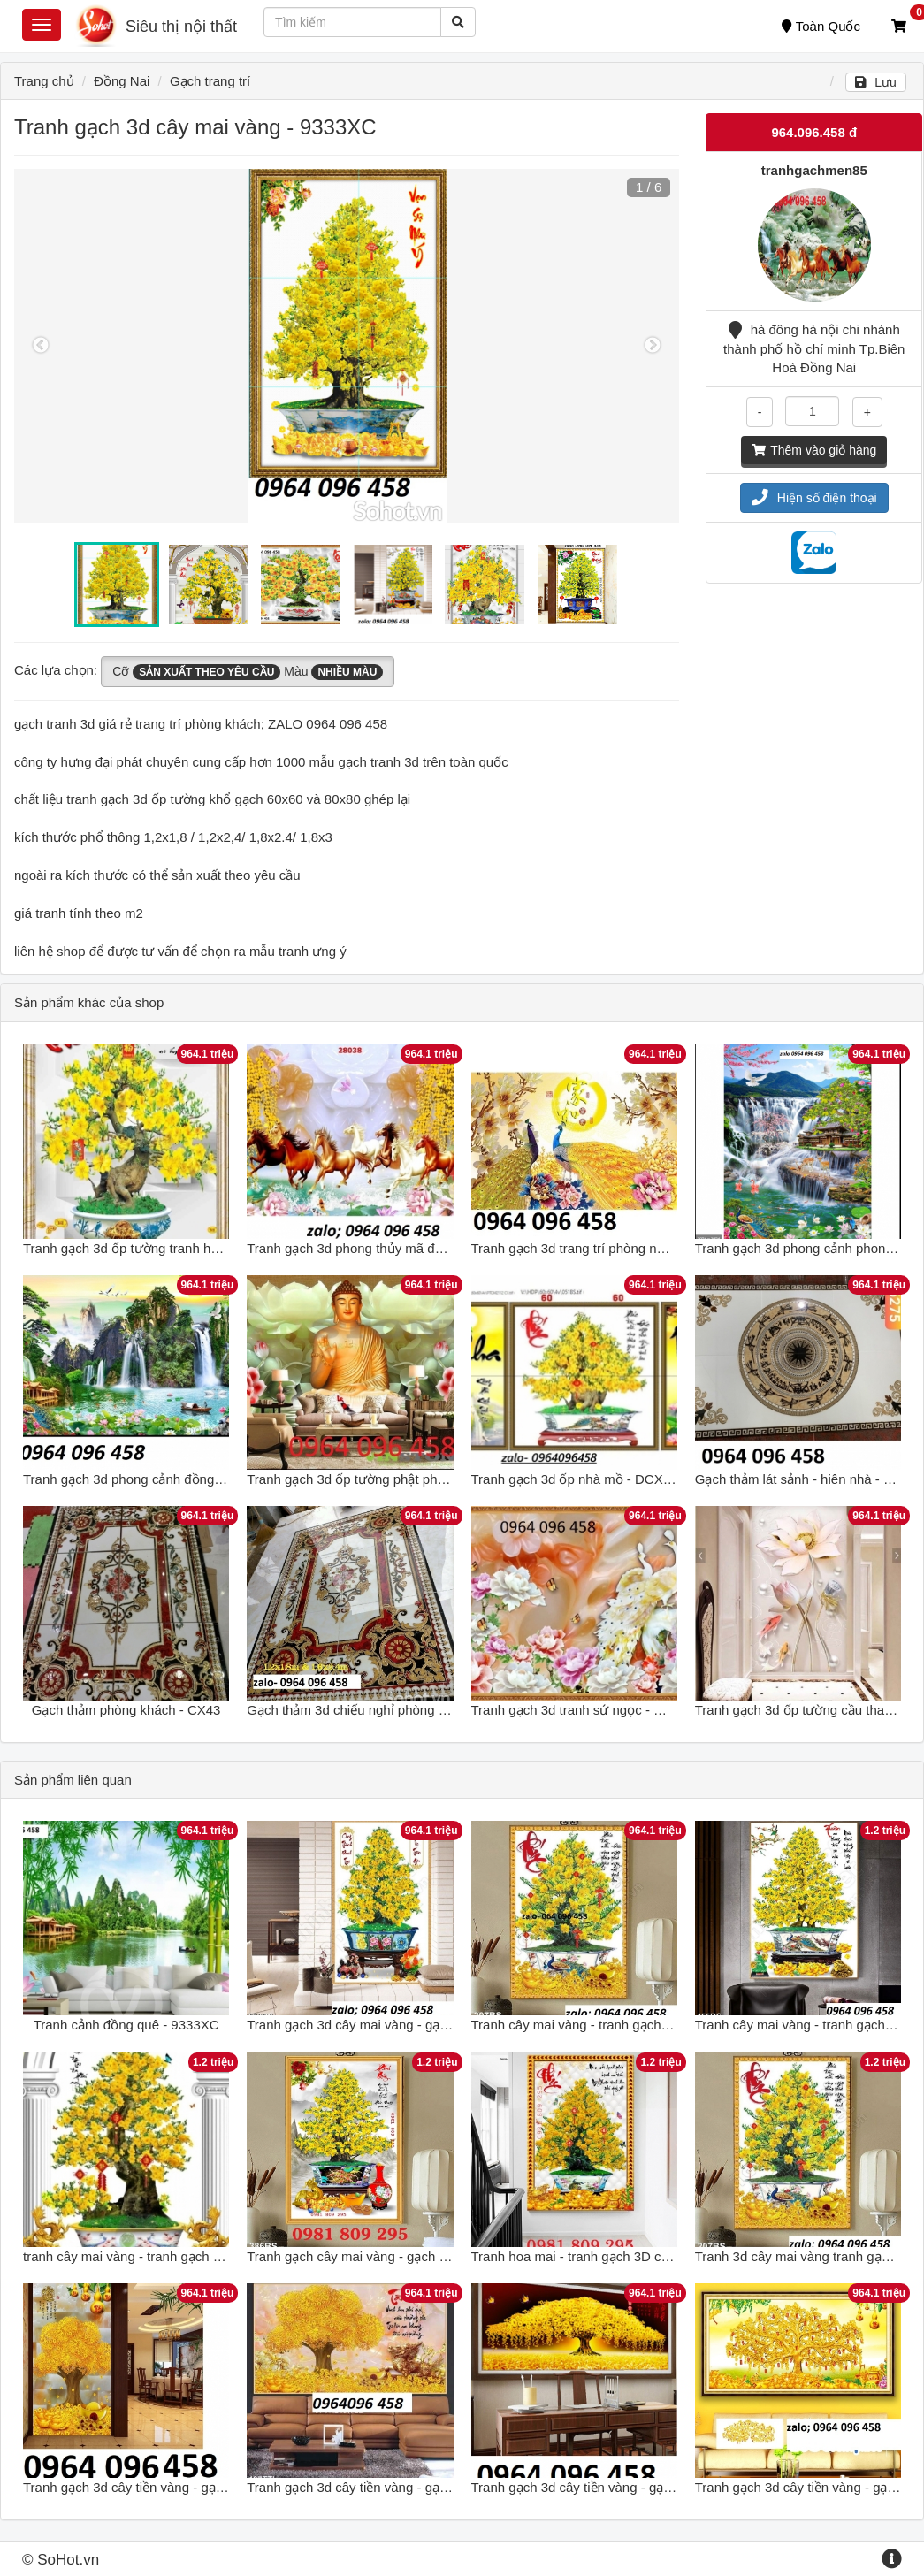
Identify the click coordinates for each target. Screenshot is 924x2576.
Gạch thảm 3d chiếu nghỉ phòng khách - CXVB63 (391, 1709)
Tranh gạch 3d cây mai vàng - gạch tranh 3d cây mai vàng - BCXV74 (449, 2024)
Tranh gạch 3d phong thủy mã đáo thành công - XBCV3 (410, 1248)
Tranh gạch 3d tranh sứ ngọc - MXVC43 (589, 1709)
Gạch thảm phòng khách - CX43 (126, 1709)
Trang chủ (44, 80)
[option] (347, 346)
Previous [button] (41, 346)
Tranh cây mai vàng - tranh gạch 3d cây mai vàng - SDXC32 (648, 2024)
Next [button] (652, 346)
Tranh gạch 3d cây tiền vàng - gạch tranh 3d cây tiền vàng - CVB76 (668, 2487)
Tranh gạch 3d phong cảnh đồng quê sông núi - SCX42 (185, 1479)
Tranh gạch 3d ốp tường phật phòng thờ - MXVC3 (393, 1479)
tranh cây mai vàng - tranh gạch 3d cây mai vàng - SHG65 (194, 2256)
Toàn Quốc (821, 26)
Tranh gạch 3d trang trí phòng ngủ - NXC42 (599, 1248)
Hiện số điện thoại (814, 498)
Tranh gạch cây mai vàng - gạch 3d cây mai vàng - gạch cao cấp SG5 (451, 2256)
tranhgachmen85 (814, 170)
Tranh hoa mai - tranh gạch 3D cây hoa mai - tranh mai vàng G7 (659, 2256)
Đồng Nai (121, 80)
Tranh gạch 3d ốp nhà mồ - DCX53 (574, 1479)
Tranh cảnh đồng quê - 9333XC (126, 2024)
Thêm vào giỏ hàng (814, 450)
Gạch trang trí (210, 80)
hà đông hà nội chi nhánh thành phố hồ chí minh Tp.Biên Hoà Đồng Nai (814, 348)
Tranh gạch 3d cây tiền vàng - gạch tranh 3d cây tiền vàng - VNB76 (444, 2487)
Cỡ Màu (247, 672)
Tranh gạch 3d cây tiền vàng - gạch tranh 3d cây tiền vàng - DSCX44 (225, 2487)
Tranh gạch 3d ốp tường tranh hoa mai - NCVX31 (168, 1248)
